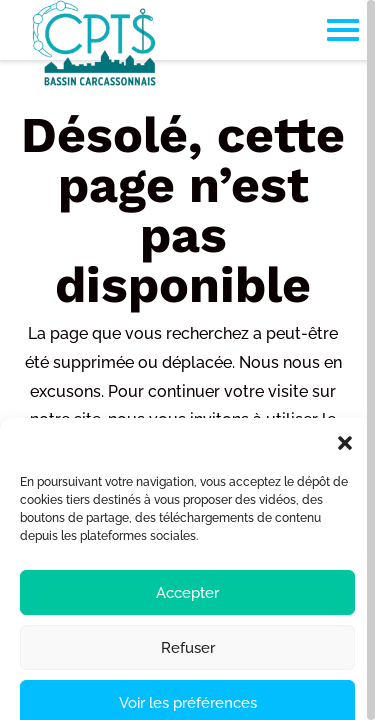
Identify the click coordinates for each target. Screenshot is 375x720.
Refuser (188, 678)
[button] (345, 474)
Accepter (187, 623)
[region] (187, 360)
